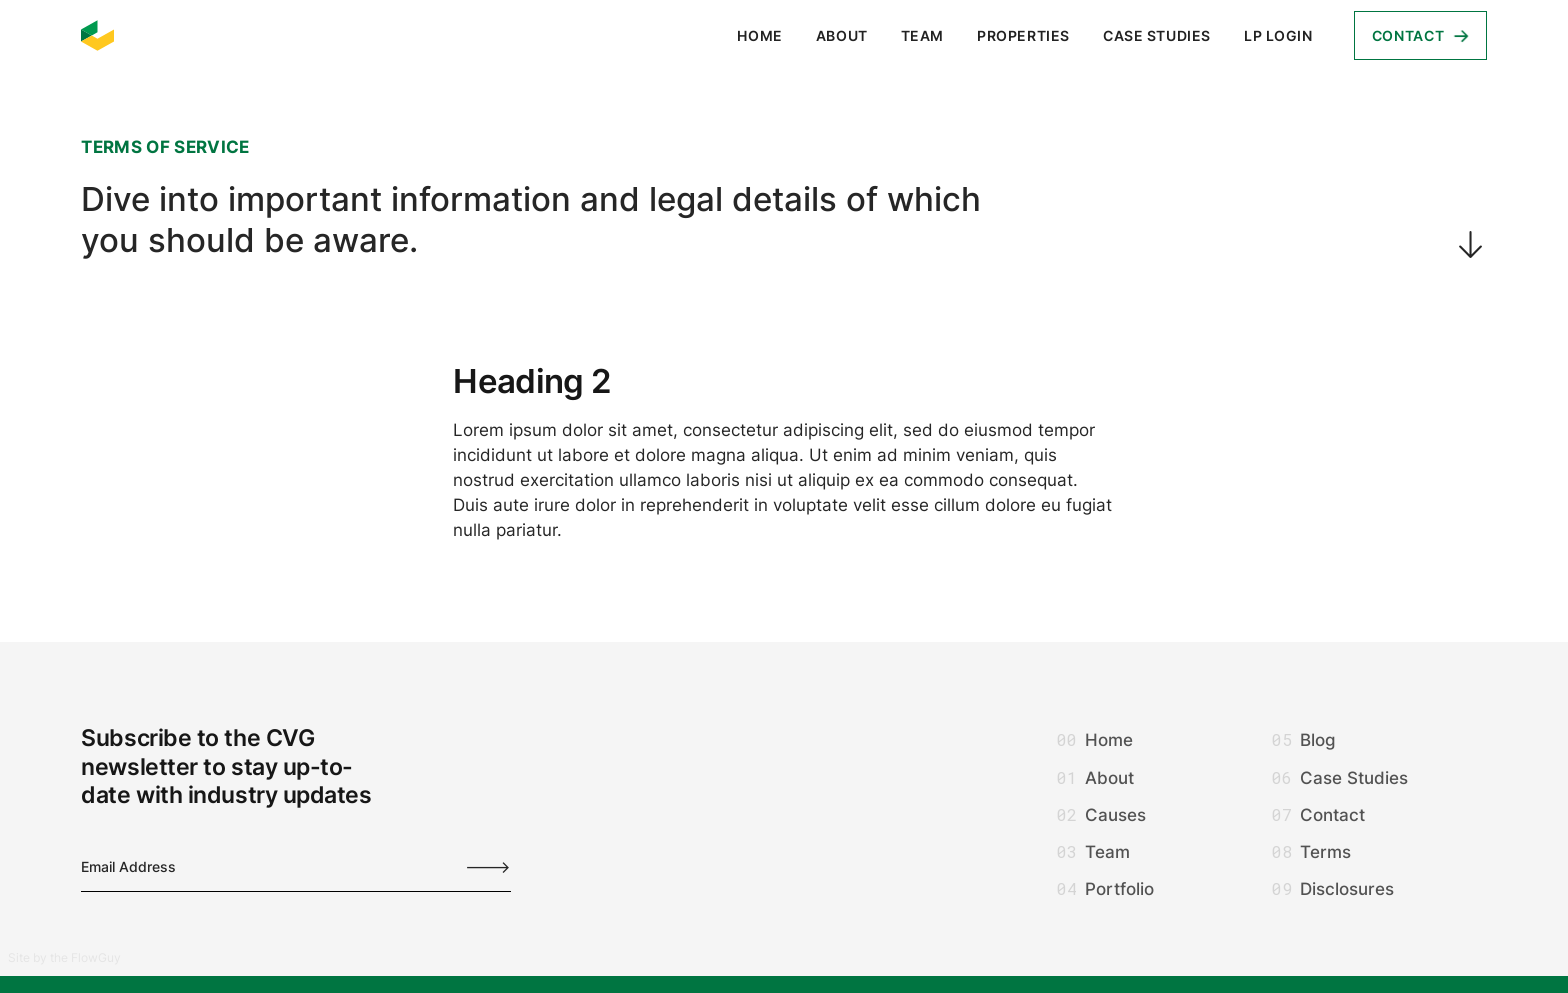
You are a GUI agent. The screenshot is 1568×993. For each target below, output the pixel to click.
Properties (1023, 35)
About (842, 35)
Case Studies (1157, 35)
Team (922, 35)
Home (759, 35)
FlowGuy (96, 957)
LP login (1278, 35)
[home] (98, 36)
